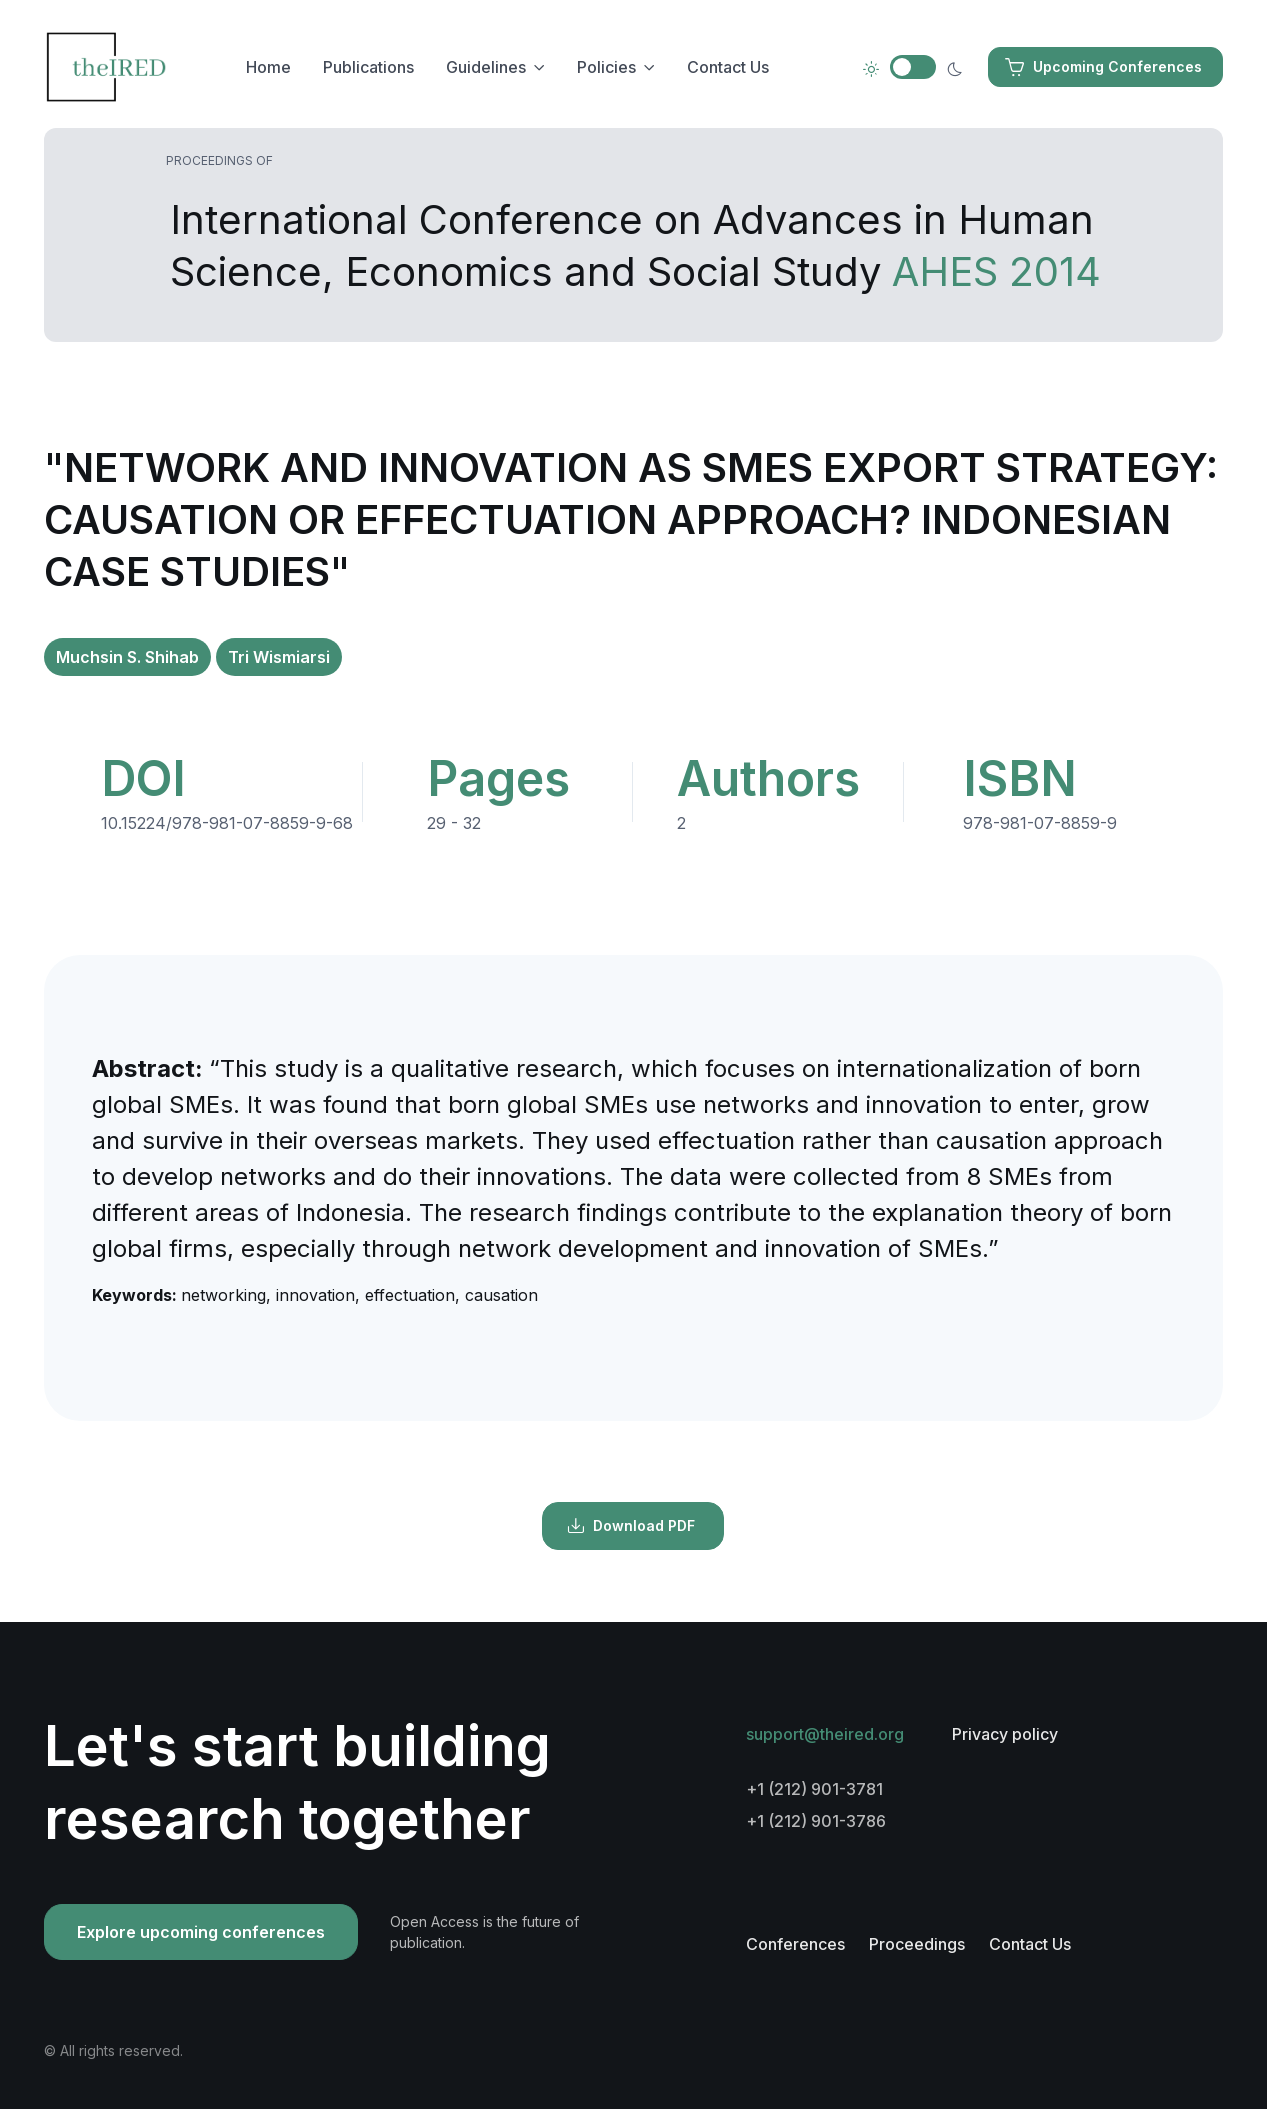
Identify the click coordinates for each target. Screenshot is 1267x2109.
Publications (368, 67)
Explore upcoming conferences (201, 1932)
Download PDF (631, 1526)
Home (268, 67)
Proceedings (917, 1944)
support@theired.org (825, 1734)
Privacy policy (1005, 1734)
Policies (606, 67)
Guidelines (486, 67)
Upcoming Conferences (1103, 67)
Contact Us (728, 67)
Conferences (795, 1944)
